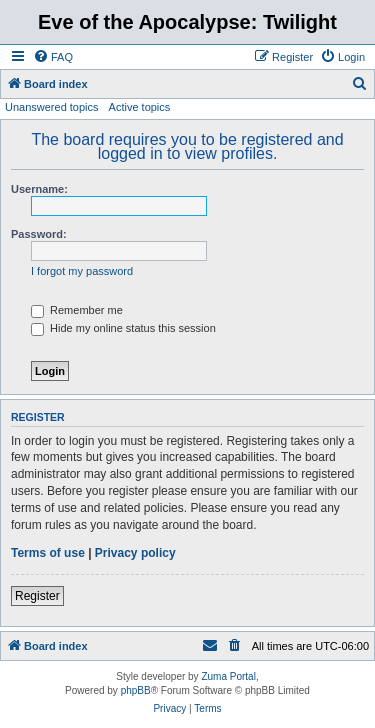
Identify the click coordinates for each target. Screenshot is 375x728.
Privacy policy (135, 553)
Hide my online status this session (123, 328)
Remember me (77, 310)
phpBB (136, 690)
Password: (39, 234)
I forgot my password (82, 271)
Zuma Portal (228, 676)
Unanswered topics (52, 107)
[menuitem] (53, 57)
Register (37, 596)
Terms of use (48, 553)
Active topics (140, 107)
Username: (39, 189)
